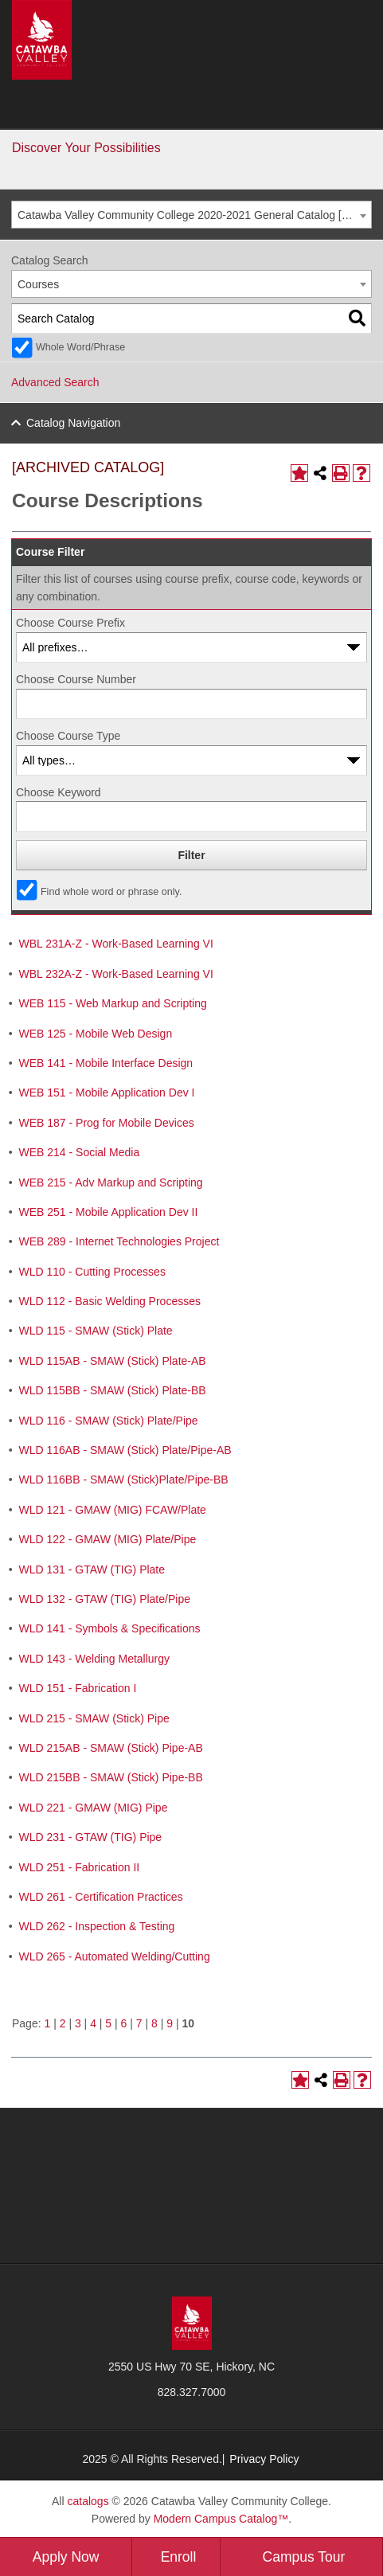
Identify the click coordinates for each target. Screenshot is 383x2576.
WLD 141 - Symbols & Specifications (109, 1628)
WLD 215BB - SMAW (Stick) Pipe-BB (110, 1777)
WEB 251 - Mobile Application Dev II (107, 1212)
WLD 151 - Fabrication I (77, 1688)
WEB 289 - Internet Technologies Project (118, 1241)
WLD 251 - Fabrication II (78, 1867)
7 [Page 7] (139, 2023)
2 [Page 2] (63, 2023)
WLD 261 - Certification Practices (100, 1896)
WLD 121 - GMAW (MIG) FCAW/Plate (111, 1509)
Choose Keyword (58, 792)
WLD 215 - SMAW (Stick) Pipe (93, 1718)
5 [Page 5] (108, 2023)
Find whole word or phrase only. (111, 891)
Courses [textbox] (38, 284)
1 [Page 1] (47, 2023)
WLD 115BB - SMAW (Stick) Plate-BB (111, 1390)
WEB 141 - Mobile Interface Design (105, 1063)
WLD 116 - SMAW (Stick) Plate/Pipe (107, 1420)
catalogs (87, 2501)
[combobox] (191, 215)
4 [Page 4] (93, 2023)
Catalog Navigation (73, 422)
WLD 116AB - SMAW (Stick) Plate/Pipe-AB (124, 1450)
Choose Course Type (68, 735)
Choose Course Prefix (70, 622)
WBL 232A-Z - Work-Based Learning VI (115, 973)
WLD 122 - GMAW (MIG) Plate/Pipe (107, 1539)
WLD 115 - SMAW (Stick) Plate (95, 1330)
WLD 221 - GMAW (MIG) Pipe (92, 1807)
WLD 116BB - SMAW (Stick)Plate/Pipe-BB (123, 1479)
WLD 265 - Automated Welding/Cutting (113, 1956)
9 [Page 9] (169, 2023)
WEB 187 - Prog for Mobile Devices (105, 1122)
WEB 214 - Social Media (78, 1152)
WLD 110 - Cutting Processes (91, 1271)
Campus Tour (304, 2557)
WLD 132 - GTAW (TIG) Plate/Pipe (104, 1599)
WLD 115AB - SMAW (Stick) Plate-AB (111, 1360)
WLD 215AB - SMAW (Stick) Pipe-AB (110, 1747)
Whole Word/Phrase (80, 347)
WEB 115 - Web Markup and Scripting (112, 1003)
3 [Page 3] (78, 2023)
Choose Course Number (76, 679)
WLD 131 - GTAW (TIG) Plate (91, 1569)
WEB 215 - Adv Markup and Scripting (110, 1182)
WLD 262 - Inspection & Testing (96, 1926)
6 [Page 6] (124, 2023)
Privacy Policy (264, 2459)
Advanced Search (55, 382)
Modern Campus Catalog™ (221, 2518)
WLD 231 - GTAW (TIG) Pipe (90, 1837)
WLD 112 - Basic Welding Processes (109, 1301)
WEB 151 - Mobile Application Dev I (106, 1092)
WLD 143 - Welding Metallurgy (94, 1658)
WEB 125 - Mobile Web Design (95, 1033)
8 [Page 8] (154, 2023)
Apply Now (66, 2557)
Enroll (179, 2557)
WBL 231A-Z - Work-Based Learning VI (115, 943)
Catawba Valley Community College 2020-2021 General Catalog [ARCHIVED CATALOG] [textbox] (194, 215)
